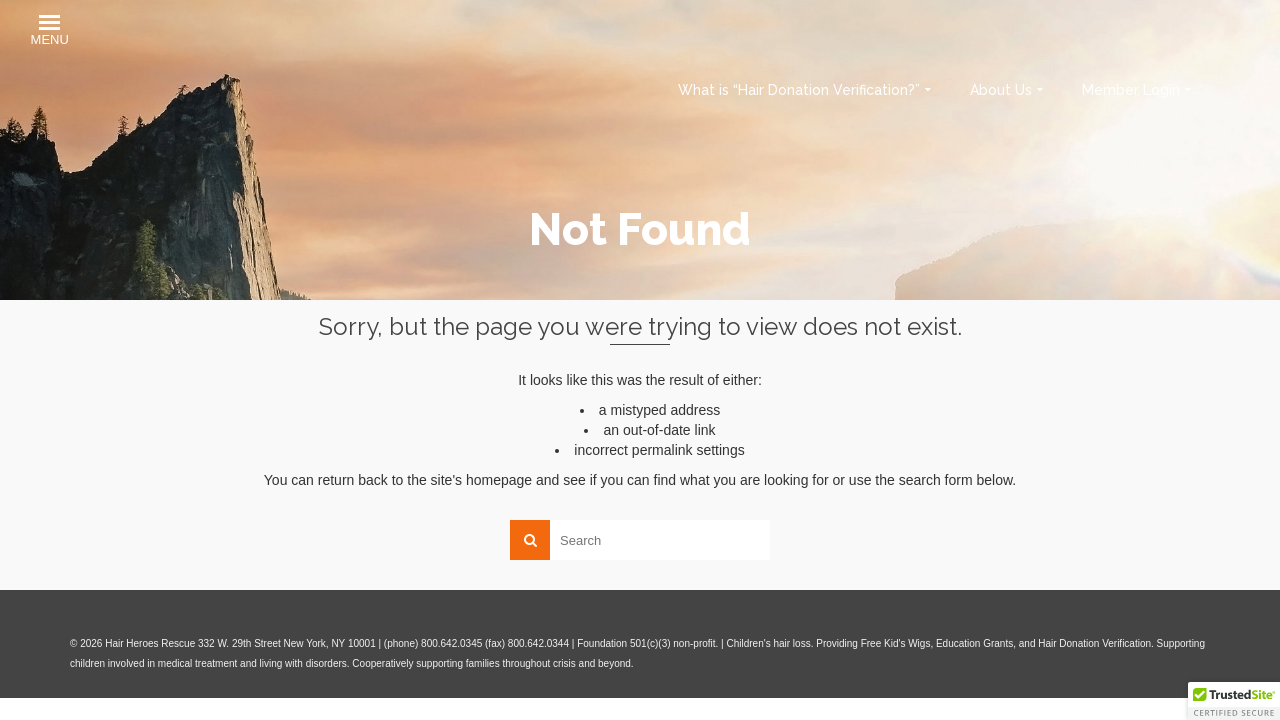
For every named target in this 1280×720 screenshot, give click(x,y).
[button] (50, 32)
